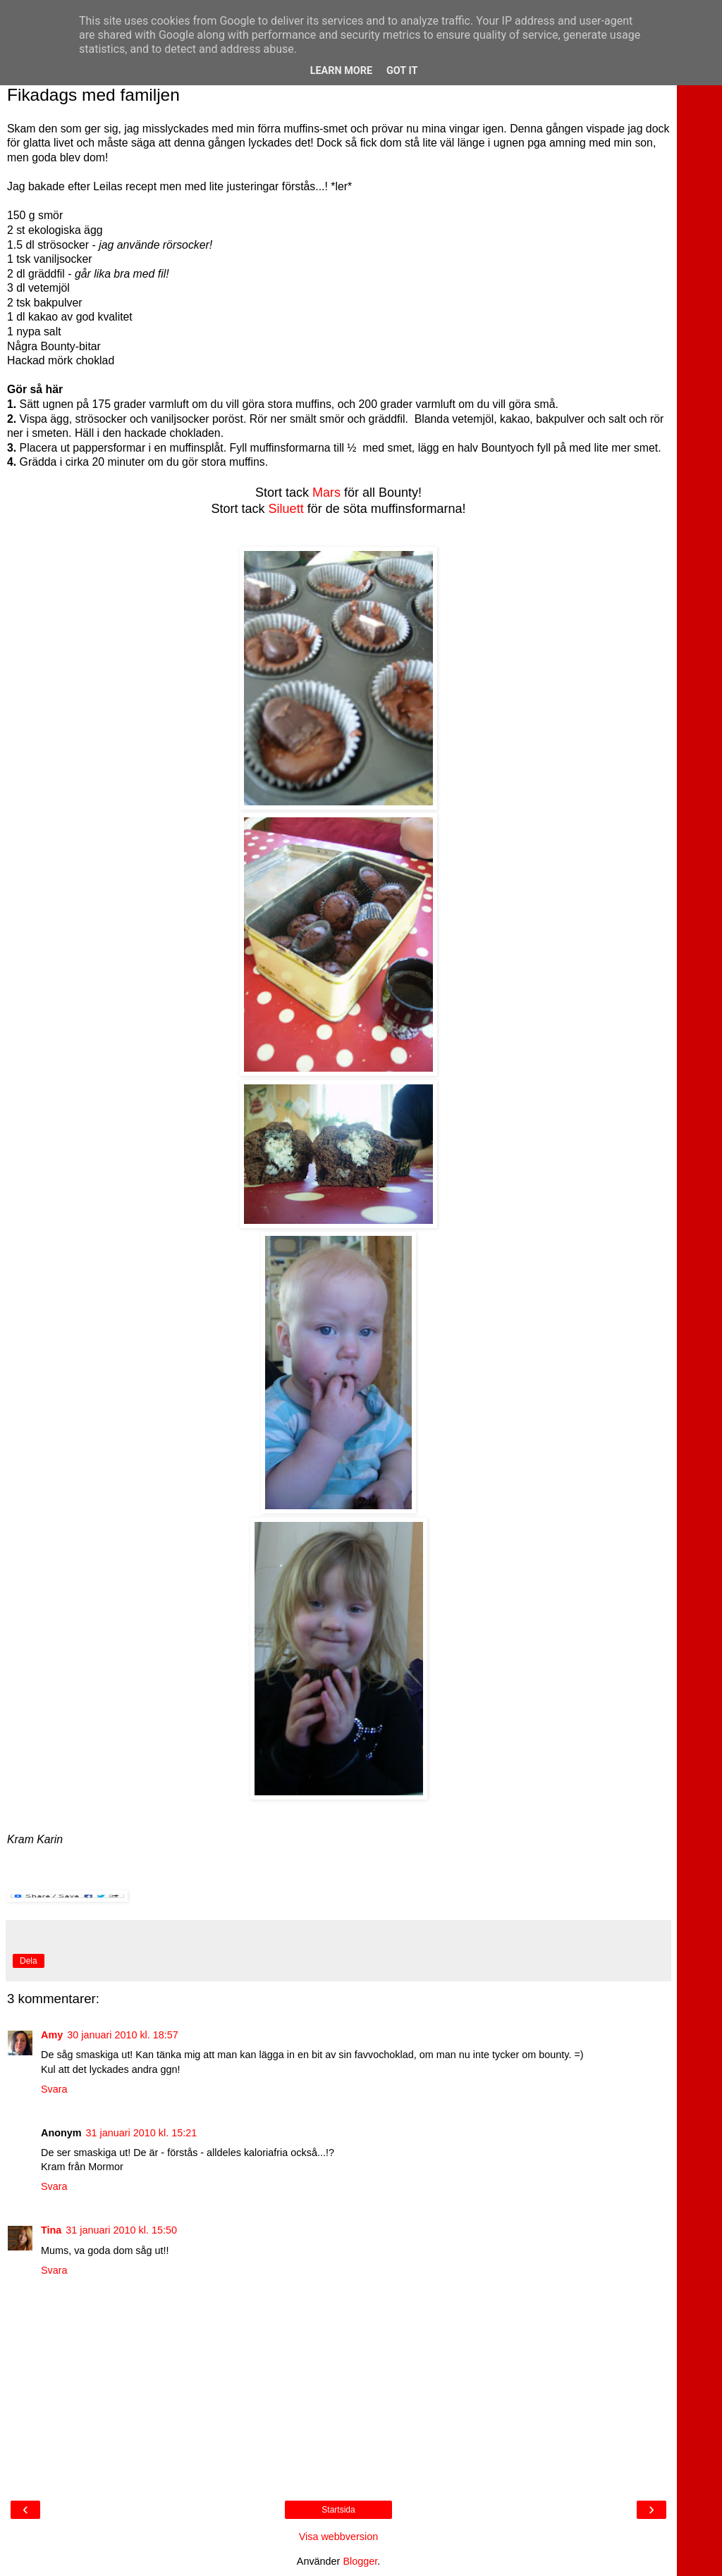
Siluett (286, 509)
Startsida (338, 2510)
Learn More (341, 71)
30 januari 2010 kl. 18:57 (122, 2035)
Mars (326, 492)
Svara (54, 2089)
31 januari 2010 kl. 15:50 (121, 2230)
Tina (51, 2230)
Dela (28, 1961)
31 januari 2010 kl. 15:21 (141, 2132)
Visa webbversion (339, 2536)
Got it (401, 71)
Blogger (360, 2561)
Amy (52, 2035)
